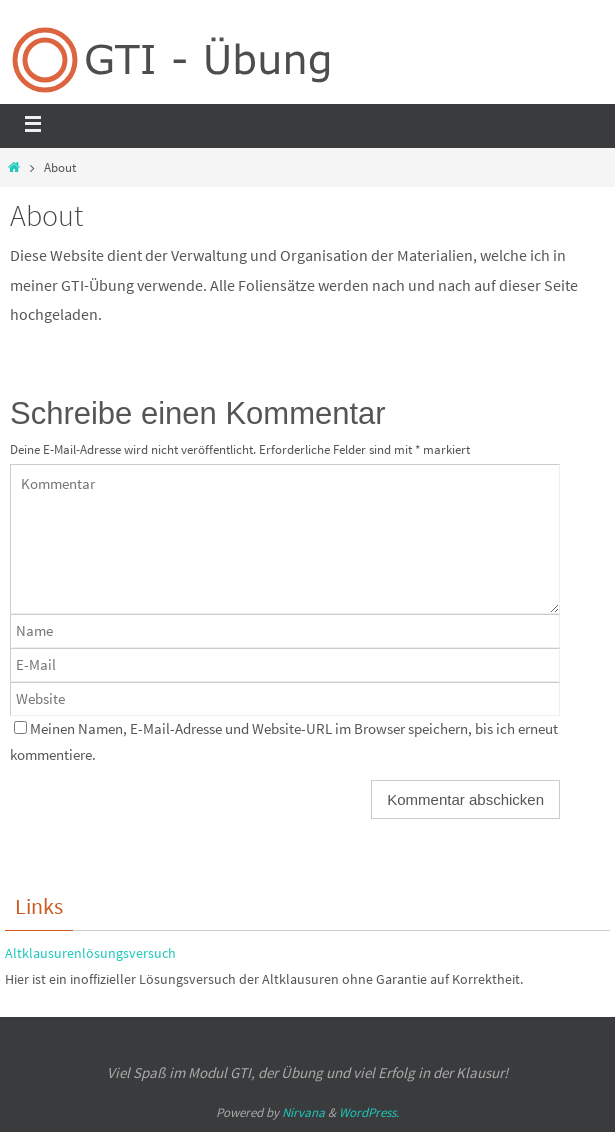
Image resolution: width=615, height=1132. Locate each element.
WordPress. (369, 1112)
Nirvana (303, 1112)
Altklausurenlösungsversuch (90, 953)
